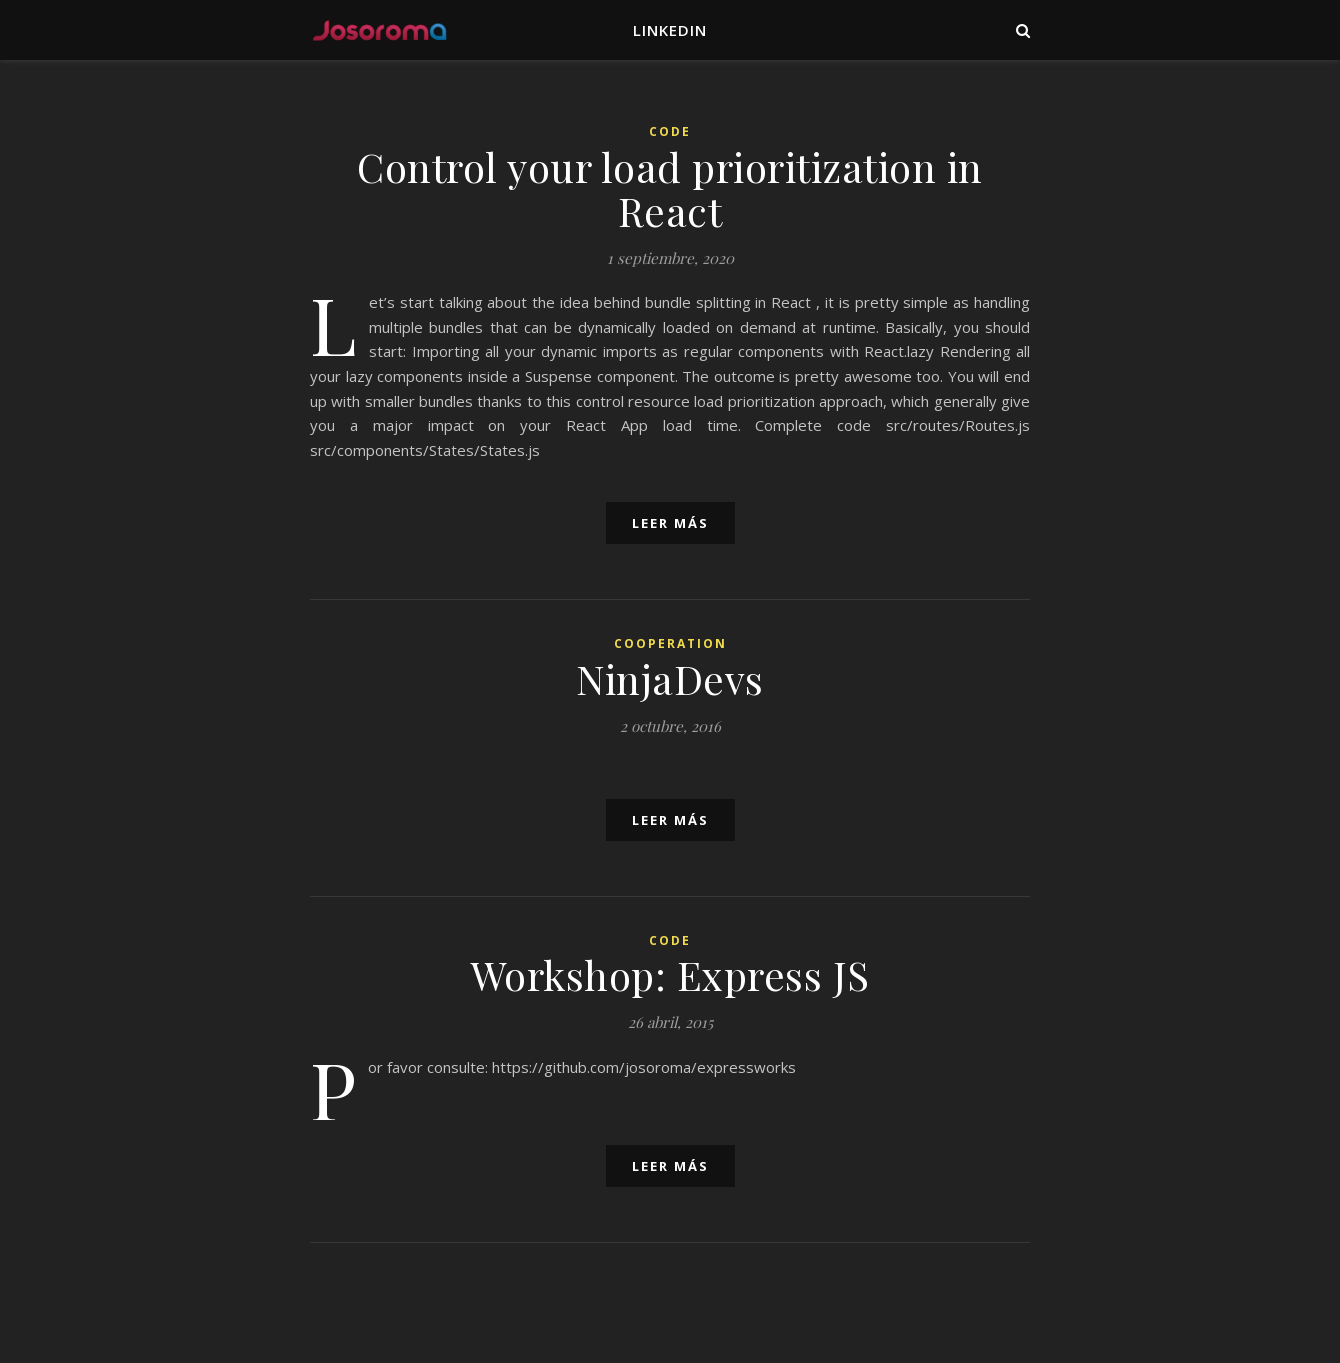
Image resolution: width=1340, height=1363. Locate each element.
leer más (670, 523)
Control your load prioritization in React (670, 188)
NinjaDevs (670, 678)
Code (670, 131)
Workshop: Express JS (670, 974)
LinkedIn (670, 30)
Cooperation (670, 643)
